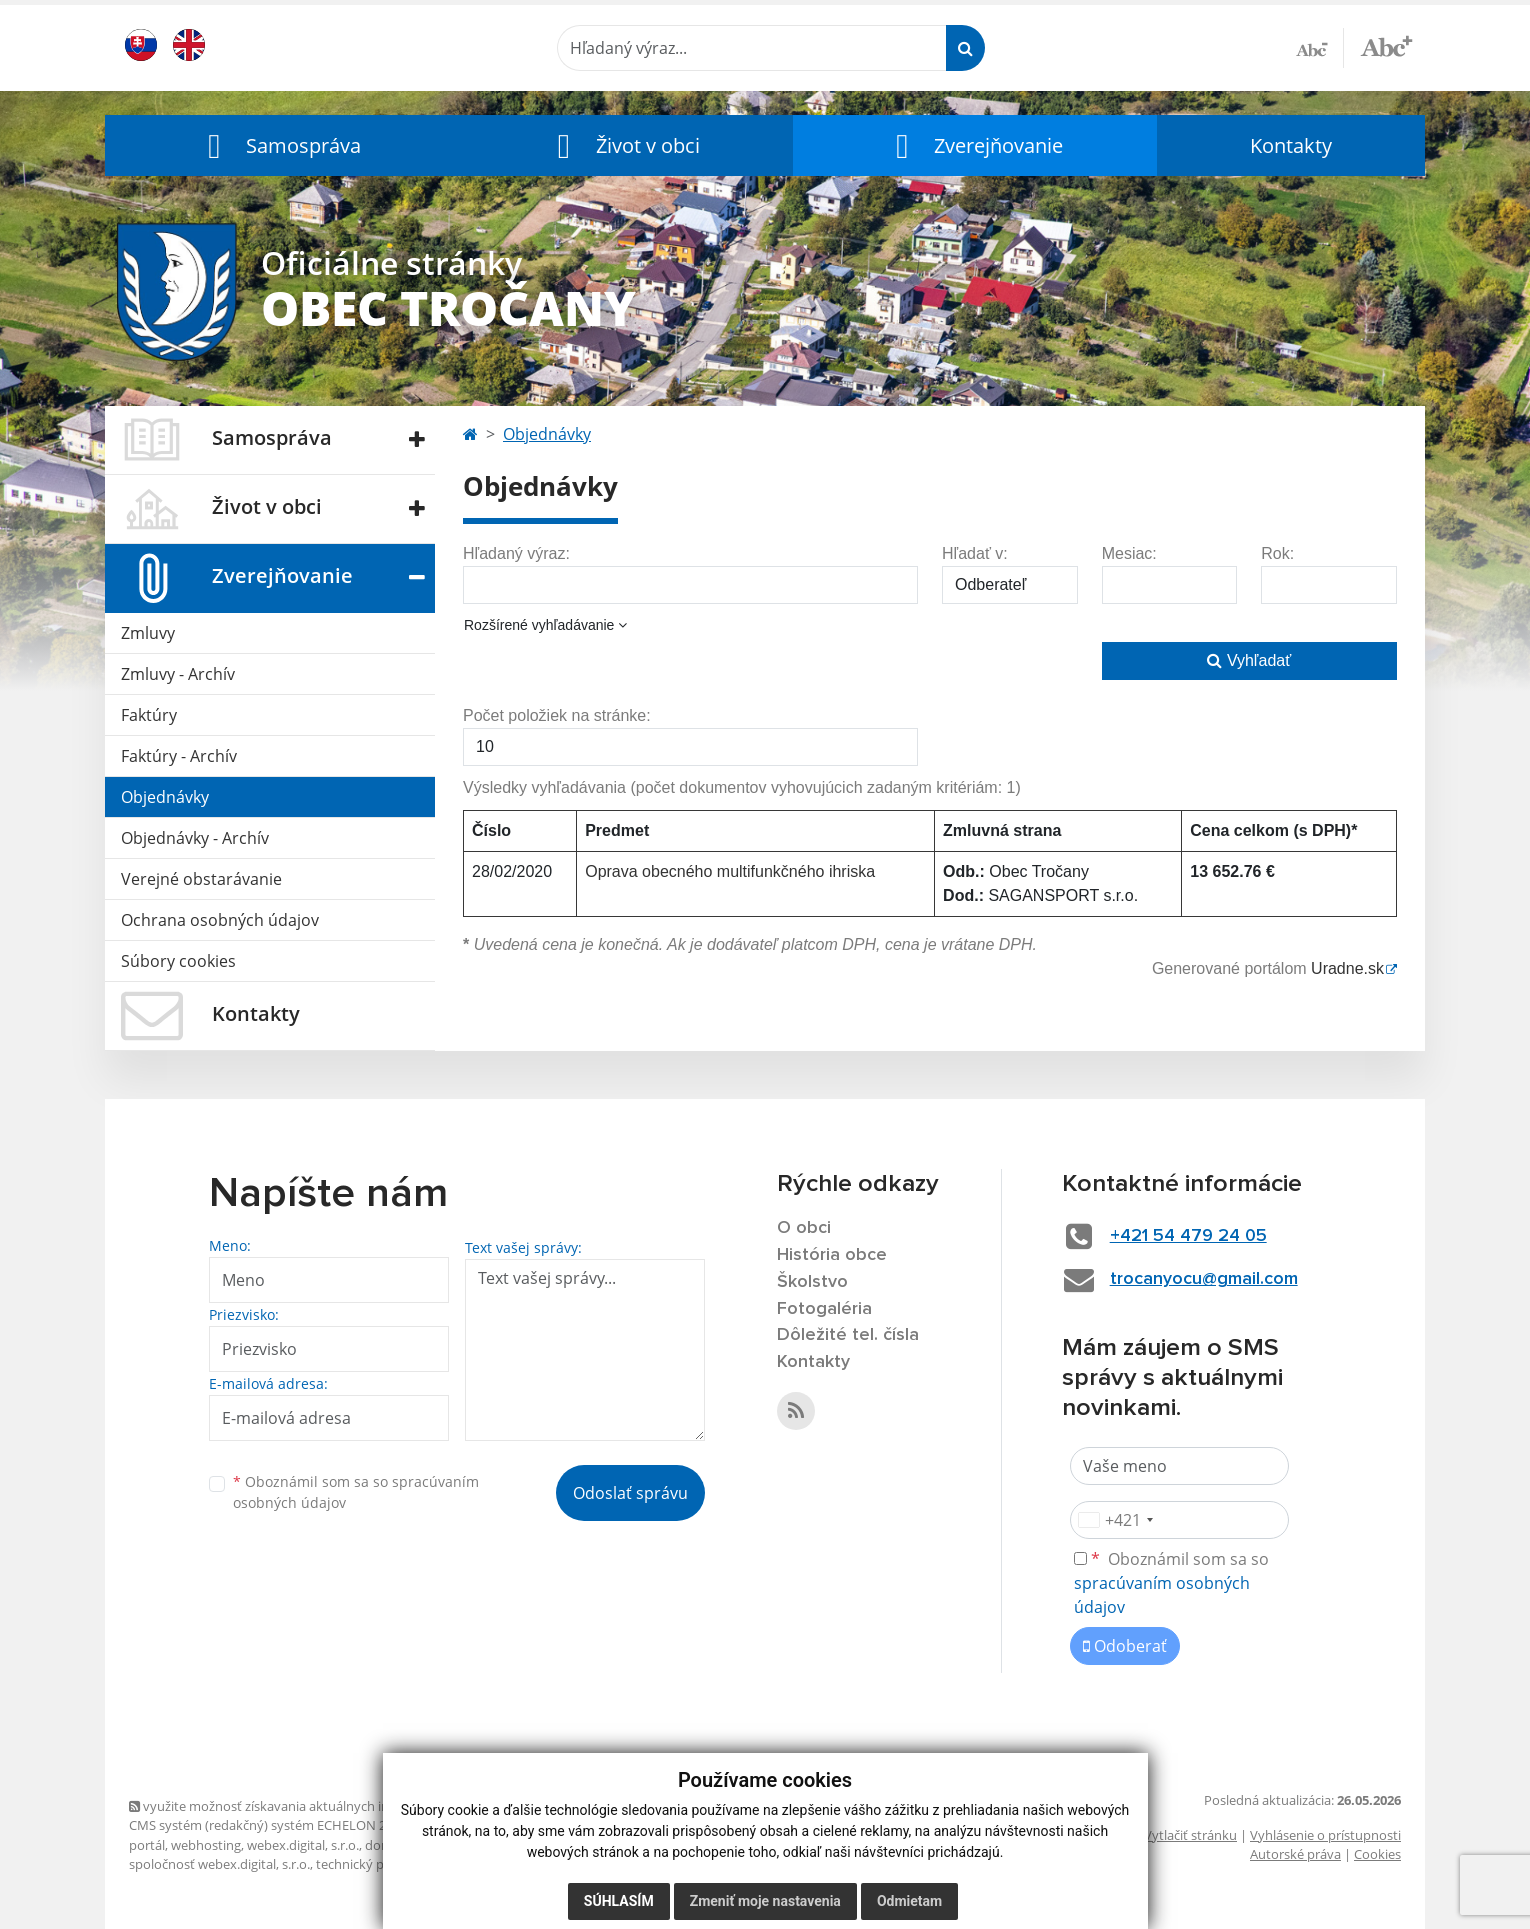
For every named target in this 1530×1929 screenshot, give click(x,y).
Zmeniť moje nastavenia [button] (765, 1901)
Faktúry (149, 715)
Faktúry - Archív (179, 756)
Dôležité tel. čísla (848, 1335)
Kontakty (1291, 145)
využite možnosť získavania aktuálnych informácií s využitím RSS (327, 1806)
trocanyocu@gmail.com (1204, 1279)
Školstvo (812, 1282)
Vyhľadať (1249, 660)
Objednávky (165, 797)
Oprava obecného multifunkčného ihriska (730, 871)
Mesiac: (1129, 553)
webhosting (206, 1845)
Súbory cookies (178, 961)
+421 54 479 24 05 (1188, 1236)
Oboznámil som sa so (356, 1492)
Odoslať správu (630, 1493)
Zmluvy (148, 633)
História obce (832, 1255)
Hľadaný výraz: (516, 553)
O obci (804, 1228)
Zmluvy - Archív (178, 674)
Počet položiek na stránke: (557, 715)
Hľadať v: (975, 553)
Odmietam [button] (909, 1901)
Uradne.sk (1347, 968)
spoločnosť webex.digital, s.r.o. (219, 1864)
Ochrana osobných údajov (220, 920)
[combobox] (1115, 1520)
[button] (280, 145)
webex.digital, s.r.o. (303, 1845)
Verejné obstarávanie (201, 879)
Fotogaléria (824, 1309)
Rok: (1277, 553)
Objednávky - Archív (195, 838)
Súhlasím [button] (619, 1901)
